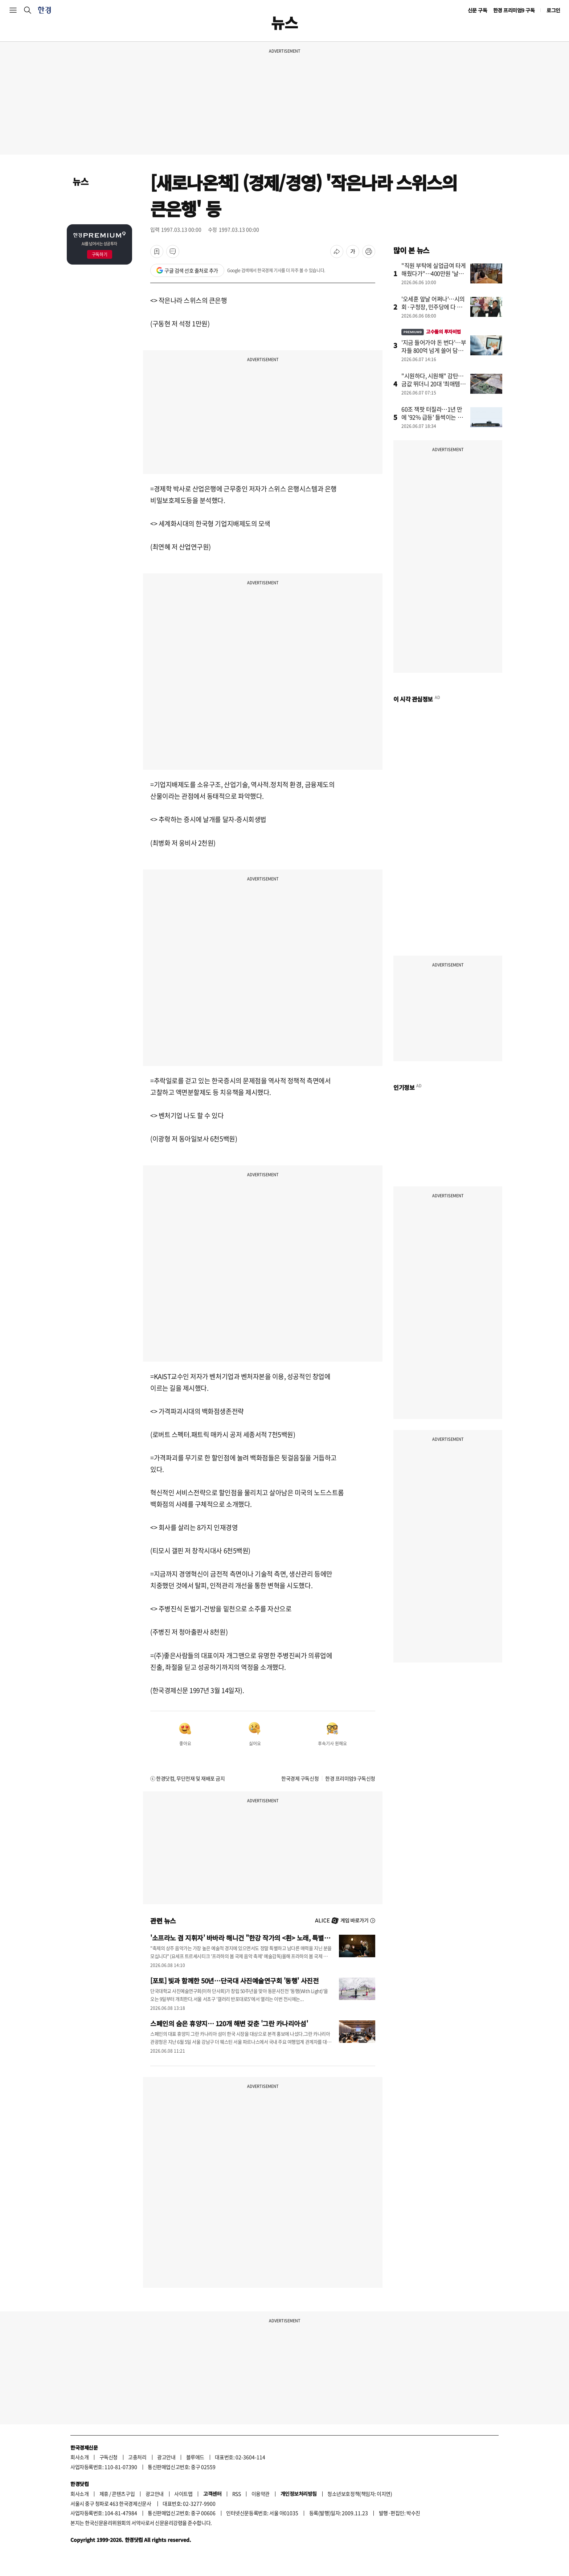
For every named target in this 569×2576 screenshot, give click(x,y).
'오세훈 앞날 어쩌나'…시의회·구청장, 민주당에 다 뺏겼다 (433, 306)
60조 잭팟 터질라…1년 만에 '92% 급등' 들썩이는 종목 (432, 417)
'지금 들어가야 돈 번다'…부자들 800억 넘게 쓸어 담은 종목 (433, 350)
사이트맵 (183, 2493)
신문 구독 (477, 10)
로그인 (553, 10)
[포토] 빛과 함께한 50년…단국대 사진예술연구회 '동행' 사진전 (234, 1980)
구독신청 (108, 2457)
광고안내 (166, 2457)
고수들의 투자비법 (431, 331)
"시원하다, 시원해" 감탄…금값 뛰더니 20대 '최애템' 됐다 (432, 383)
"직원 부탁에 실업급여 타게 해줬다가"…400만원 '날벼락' (433, 273)
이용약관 (260, 2493)
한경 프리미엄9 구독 (514, 10)
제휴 (104, 2493)
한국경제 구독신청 (300, 1778)
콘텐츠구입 (123, 2493)
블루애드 (195, 2457)
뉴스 (80, 181)
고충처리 (137, 2457)
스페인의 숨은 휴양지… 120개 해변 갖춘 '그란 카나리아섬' (229, 2023)
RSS (236, 2493)
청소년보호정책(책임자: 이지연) (359, 2493)
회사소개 (79, 2457)
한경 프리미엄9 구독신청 (350, 1778)
